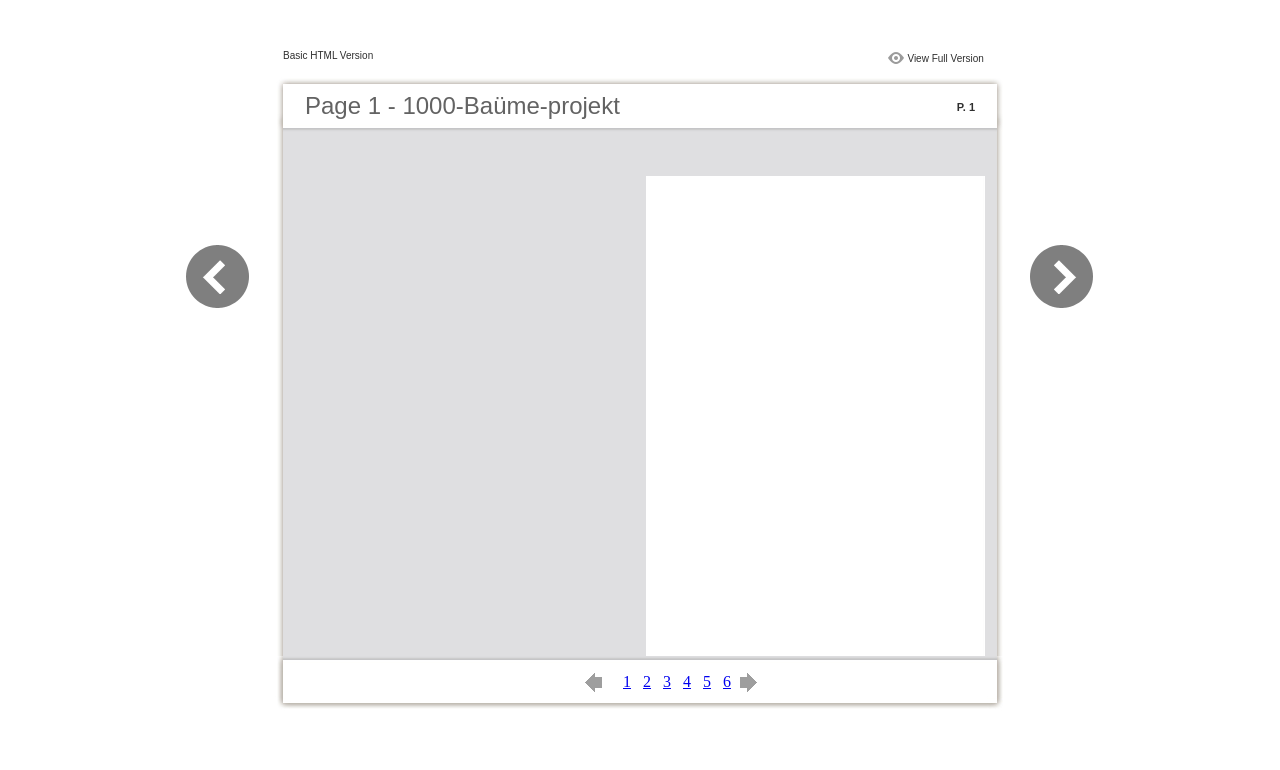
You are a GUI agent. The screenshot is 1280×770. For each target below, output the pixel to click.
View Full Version (945, 58)
